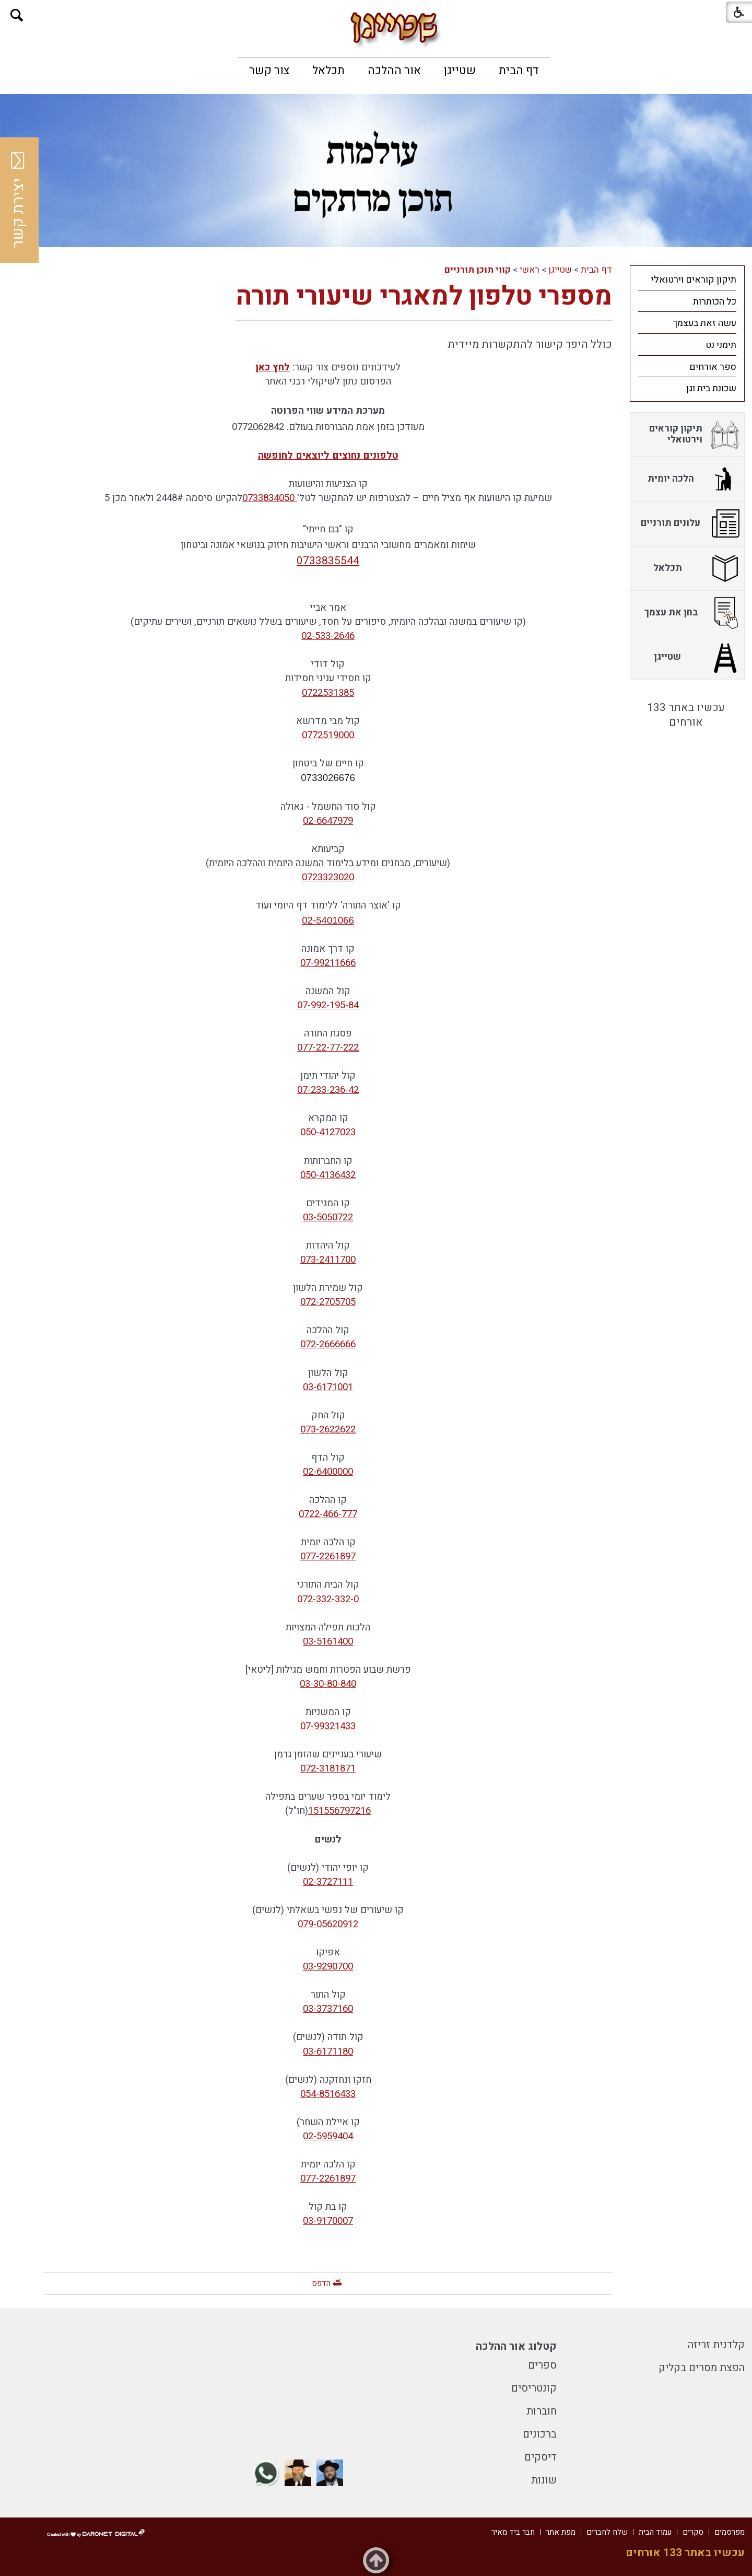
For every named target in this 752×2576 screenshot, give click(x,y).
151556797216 (339, 1810)
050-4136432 (328, 1175)
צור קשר (269, 70)
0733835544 (328, 561)
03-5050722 (328, 1217)
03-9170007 (328, 2220)
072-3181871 (328, 1768)
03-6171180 (328, 2051)
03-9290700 (328, 1966)
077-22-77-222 (328, 1047)
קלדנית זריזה (716, 2344)
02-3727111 (328, 1881)
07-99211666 (328, 962)
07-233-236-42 (328, 1089)
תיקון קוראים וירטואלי (693, 280)
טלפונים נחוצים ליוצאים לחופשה (328, 455)
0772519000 (328, 735)
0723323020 (328, 877)
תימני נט (721, 345)
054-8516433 (328, 2094)
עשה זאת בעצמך (704, 323)
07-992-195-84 (328, 1005)
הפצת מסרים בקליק (702, 2367)
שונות (544, 2480)
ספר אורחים (712, 367)
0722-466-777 (328, 1514)
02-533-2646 (328, 635)
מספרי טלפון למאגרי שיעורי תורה (424, 296)
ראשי (529, 269)
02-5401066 (328, 920)
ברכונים (540, 2434)
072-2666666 (328, 1344)
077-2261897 (328, 1556)
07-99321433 (328, 1726)
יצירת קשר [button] (18, 200)
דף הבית (519, 70)
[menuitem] (518, 70)
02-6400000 (328, 1471)
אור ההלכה (394, 70)
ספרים (542, 2365)
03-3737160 (328, 2008)
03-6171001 (328, 1387)
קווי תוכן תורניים (477, 269)
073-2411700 (328, 1259)
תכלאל (328, 70)
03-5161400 (328, 1641)
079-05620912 (328, 1924)
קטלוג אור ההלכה (516, 2346)
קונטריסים (534, 2388)
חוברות (541, 2411)
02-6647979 (328, 820)
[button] (17, 15)
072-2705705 (328, 1302)
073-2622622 (328, 1429)
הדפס (321, 2283)
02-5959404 (328, 2136)
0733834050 (269, 498)
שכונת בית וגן (711, 388)
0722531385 (328, 692)
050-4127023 (328, 1132)
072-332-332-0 (328, 1599)
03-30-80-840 (328, 1683)
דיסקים (540, 2457)
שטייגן (460, 70)
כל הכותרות (714, 302)
